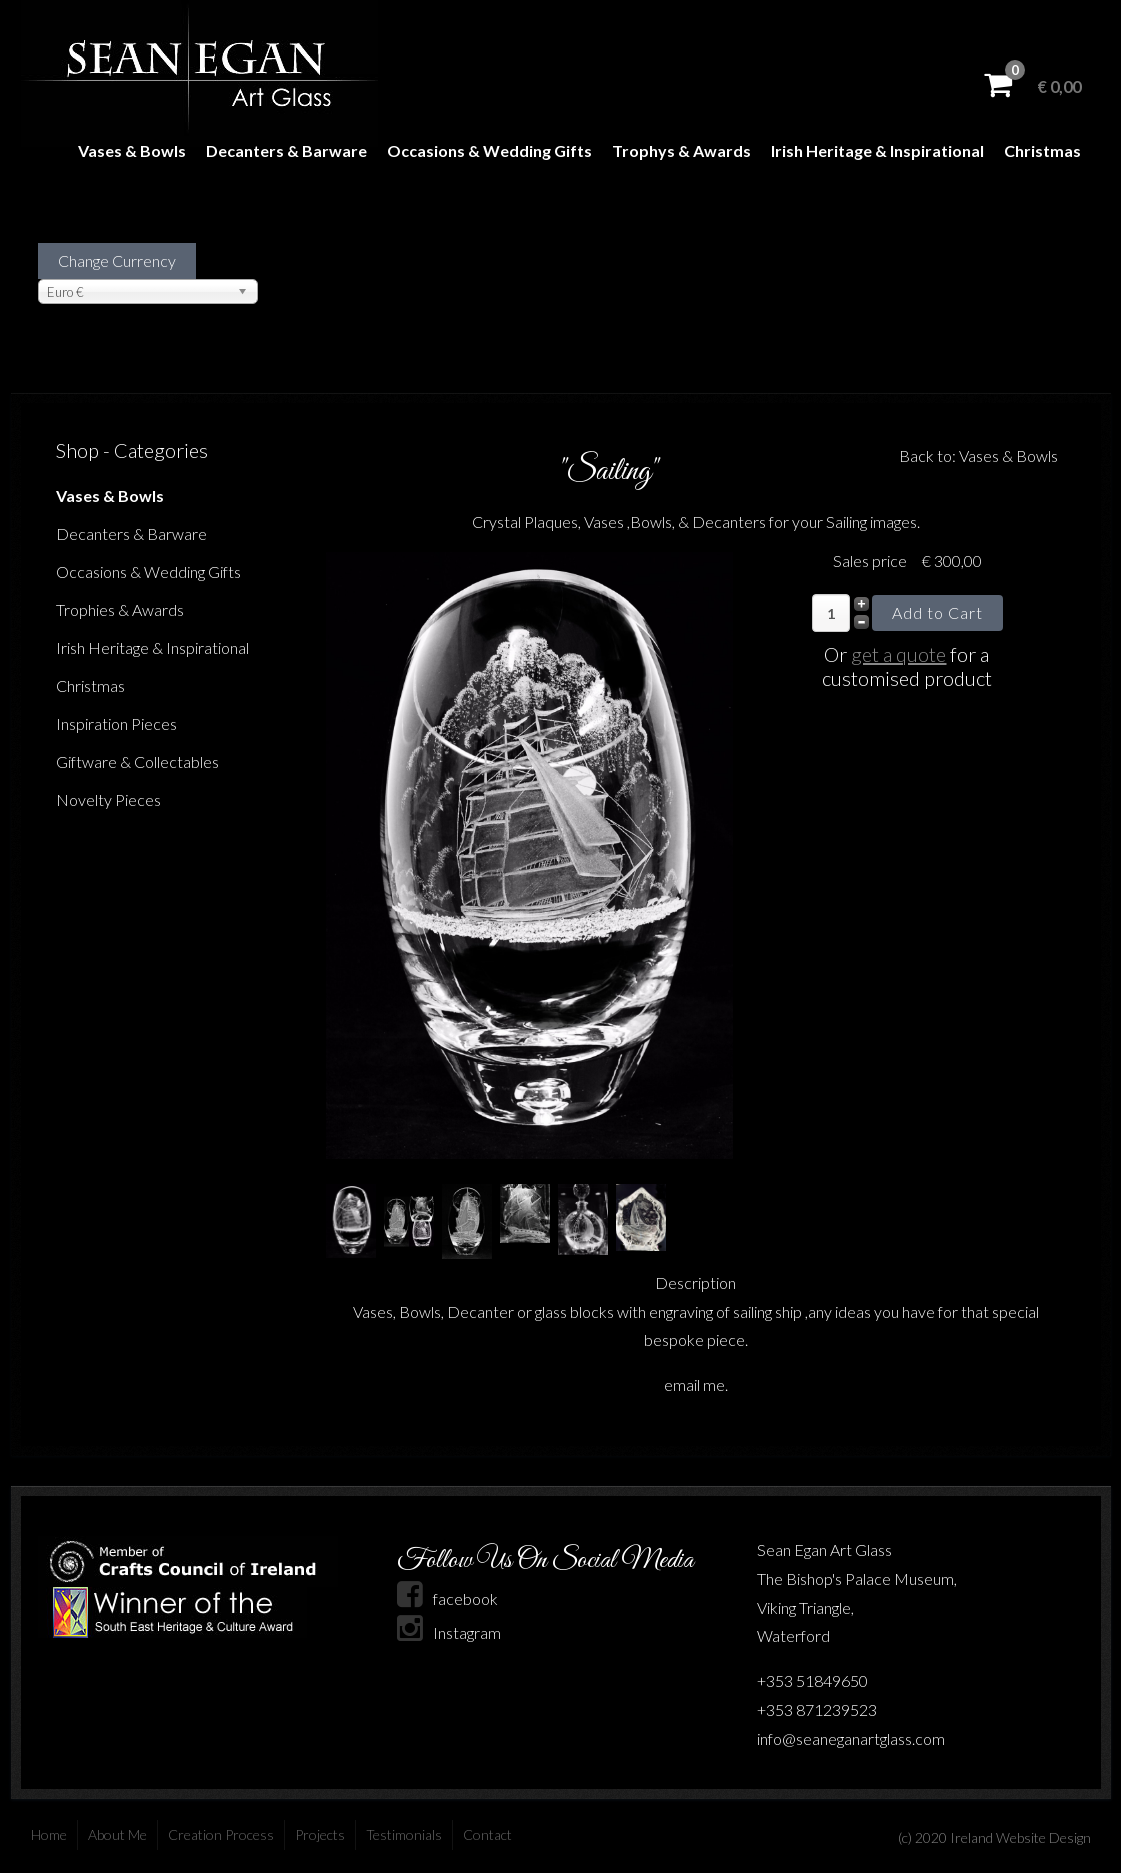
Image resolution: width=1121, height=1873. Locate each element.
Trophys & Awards (681, 150)
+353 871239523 (817, 1709)
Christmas (1042, 150)
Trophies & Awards (120, 609)
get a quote (898, 654)
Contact (487, 1834)
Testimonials (404, 1834)
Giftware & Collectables (137, 761)
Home (49, 1834)
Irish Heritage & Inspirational (877, 150)
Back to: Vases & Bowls (978, 455)
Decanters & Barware (286, 150)
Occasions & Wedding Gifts (489, 150)
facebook (447, 1598)
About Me (117, 1834)
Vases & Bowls (132, 150)
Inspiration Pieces (116, 723)
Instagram (449, 1632)
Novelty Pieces (108, 799)
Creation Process (221, 1834)
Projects (320, 1834)
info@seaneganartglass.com (851, 1738)
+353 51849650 (812, 1680)
